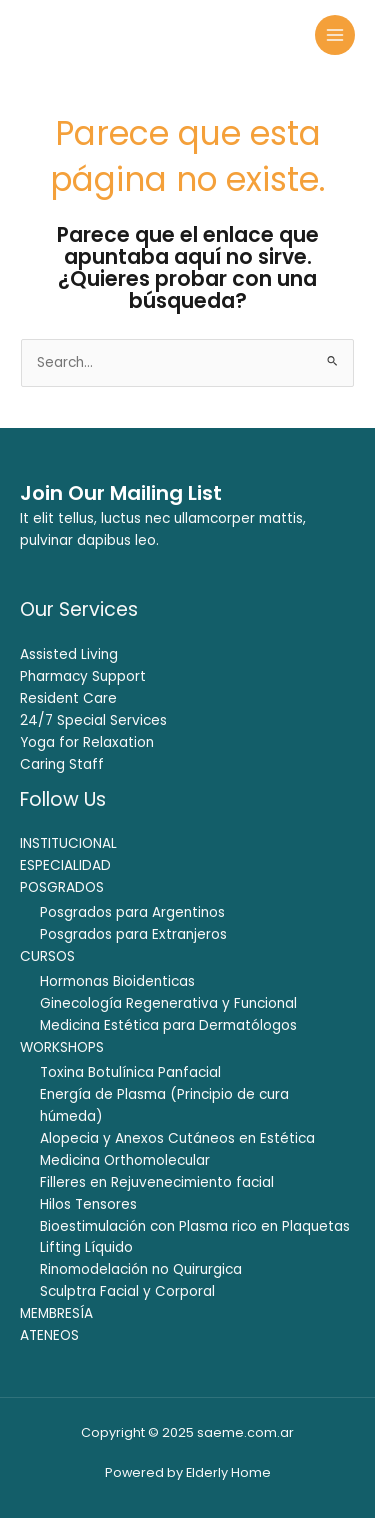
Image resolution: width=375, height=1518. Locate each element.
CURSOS (47, 956)
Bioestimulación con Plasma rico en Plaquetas (195, 1226)
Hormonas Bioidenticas (117, 981)
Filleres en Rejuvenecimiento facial (157, 1182)
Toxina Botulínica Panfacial (130, 1072)
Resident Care (68, 698)
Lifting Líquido (86, 1247)
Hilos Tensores (88, 1204)
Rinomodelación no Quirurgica (141, 1269)
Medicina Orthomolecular (125, 1160)
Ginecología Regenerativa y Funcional (168, 1003)
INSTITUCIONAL (68, 843)
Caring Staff (62, 764)
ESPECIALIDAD (65, 865)
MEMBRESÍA (56, 1313)
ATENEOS (49, 1335)
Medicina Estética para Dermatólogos (168, 1025)
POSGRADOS (62, 887)
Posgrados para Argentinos (132, 912)
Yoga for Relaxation (87, 742)
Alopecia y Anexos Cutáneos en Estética (177, 1138)
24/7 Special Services (93, 720)
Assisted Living (69, 654)
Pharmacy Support (83, 676)
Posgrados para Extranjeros (133, 934)
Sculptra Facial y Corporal (127, 1291)
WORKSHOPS (62, 1047)
